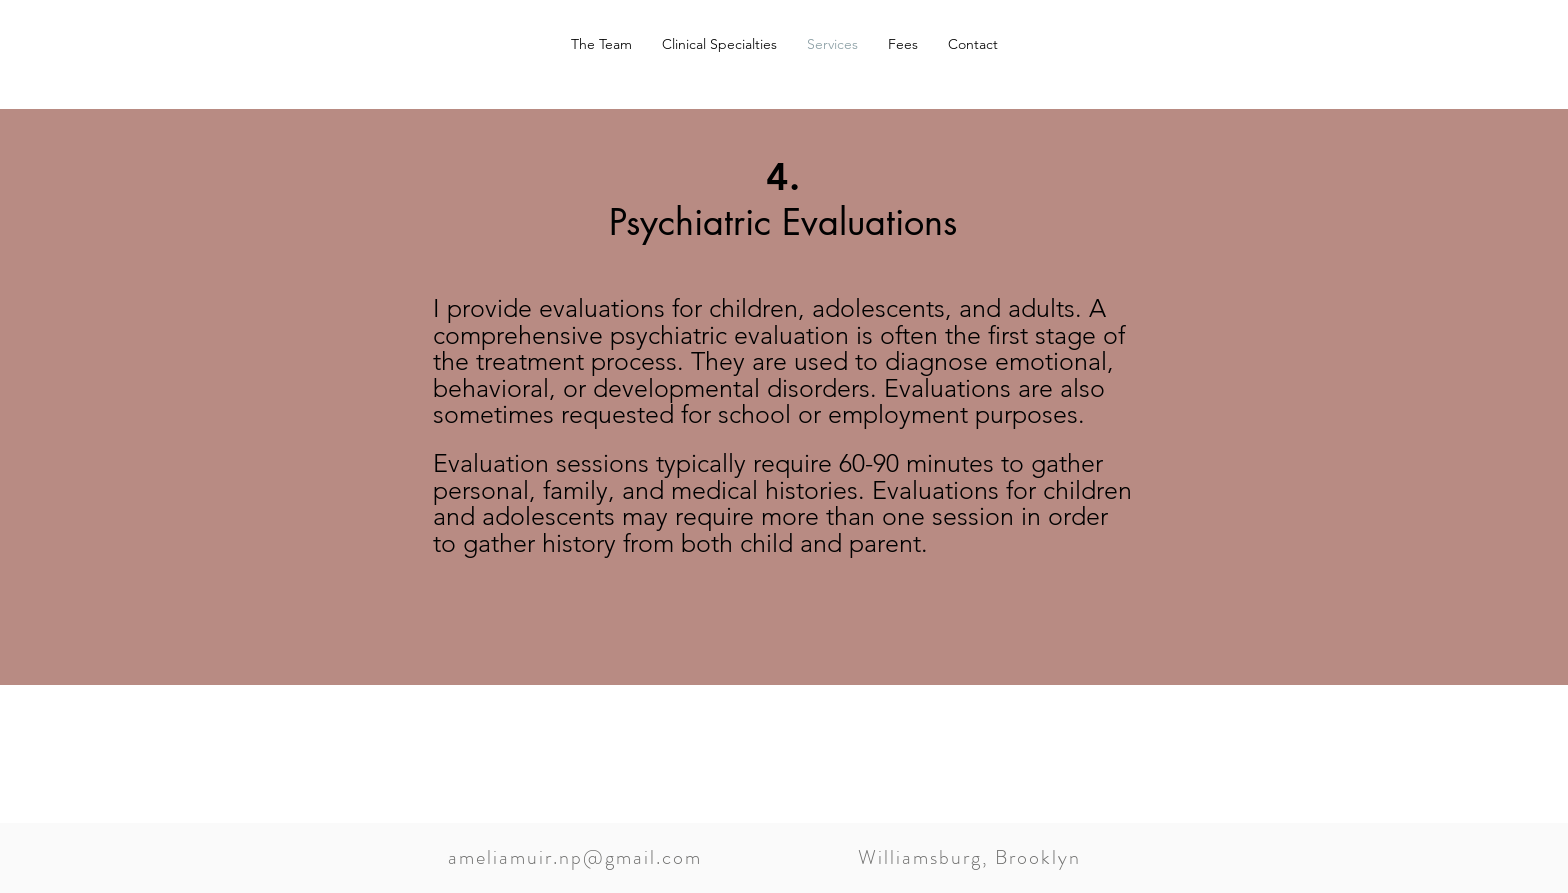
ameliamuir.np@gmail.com (575, 857)
